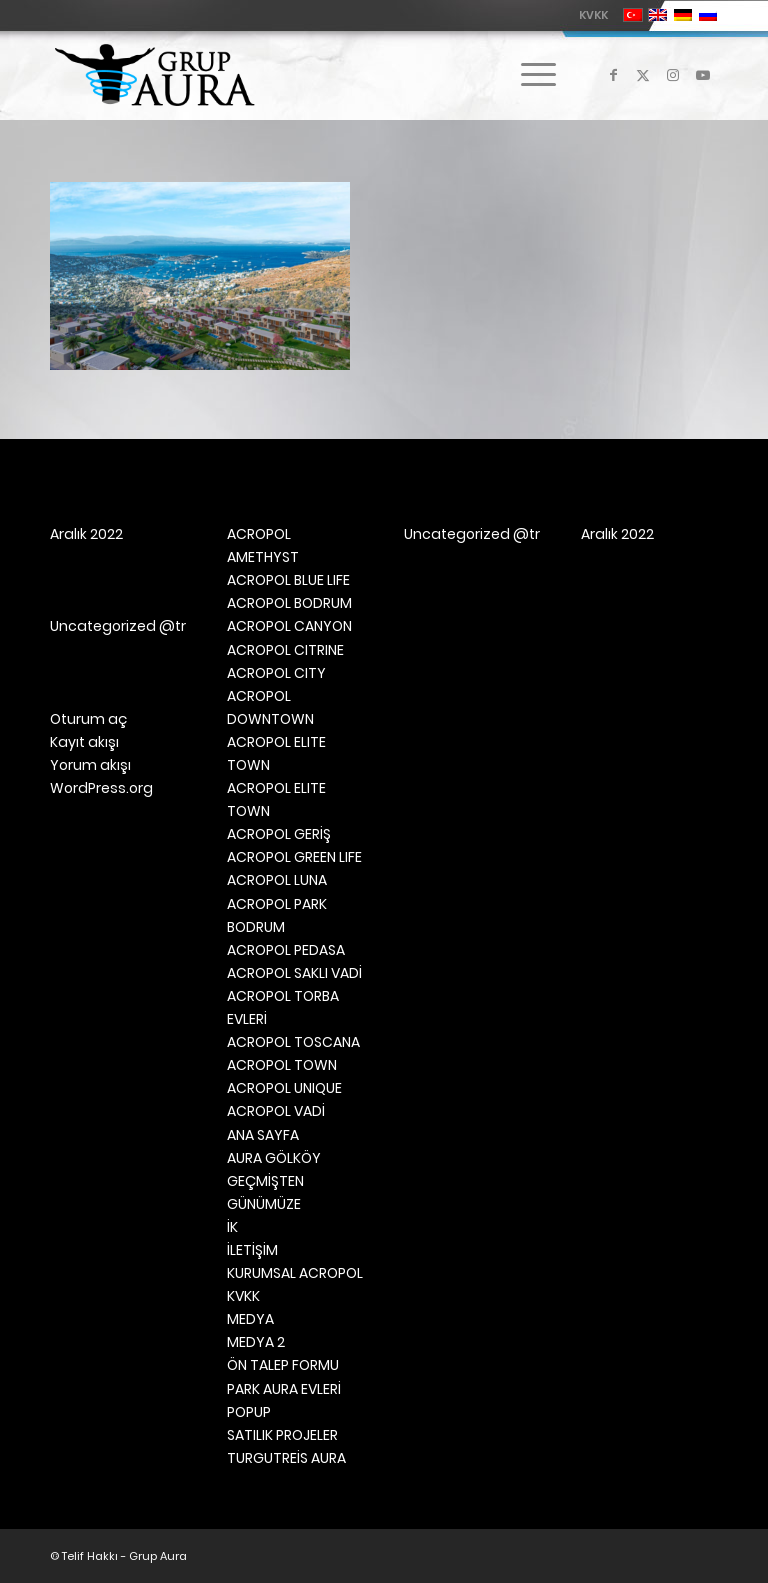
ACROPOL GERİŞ (279, 834)
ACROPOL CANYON (289, 626)
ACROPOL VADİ (276, 1111)
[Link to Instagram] (673, 75)
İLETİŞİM (252, 1250)
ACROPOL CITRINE (285, 650)
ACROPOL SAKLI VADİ (294, 973)
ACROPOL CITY (276, 673)
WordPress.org (101, 788)
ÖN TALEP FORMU (283, 1365)
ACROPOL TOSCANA (293, 1042)
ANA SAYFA (263, 1135)
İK (232, 1227)
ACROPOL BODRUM (289, 603)
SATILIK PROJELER (282, 1435)
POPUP (249, 1412)
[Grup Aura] (154, 75)
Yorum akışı (90, 765)
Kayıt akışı (84, 742)
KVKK (593, 15)
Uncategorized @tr (118, 626)
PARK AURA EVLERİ (284, 1389)
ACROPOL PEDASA (286, 950)
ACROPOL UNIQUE (284, 1088)
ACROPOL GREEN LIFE (294, 857)
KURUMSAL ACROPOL (295, 1273)
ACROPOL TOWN (282, 1065)
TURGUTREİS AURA (286, 1458)
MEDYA (250, 1319)
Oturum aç (88, 719)
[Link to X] (643, 75)
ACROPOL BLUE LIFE (288, 580)
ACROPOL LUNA (277, 880)
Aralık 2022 (86, 534)
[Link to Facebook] (613, 75)
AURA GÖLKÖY (274, 1158)
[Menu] (528, 75)
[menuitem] (588, 15)
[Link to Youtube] (703, 75)
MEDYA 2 (256, 1342)
